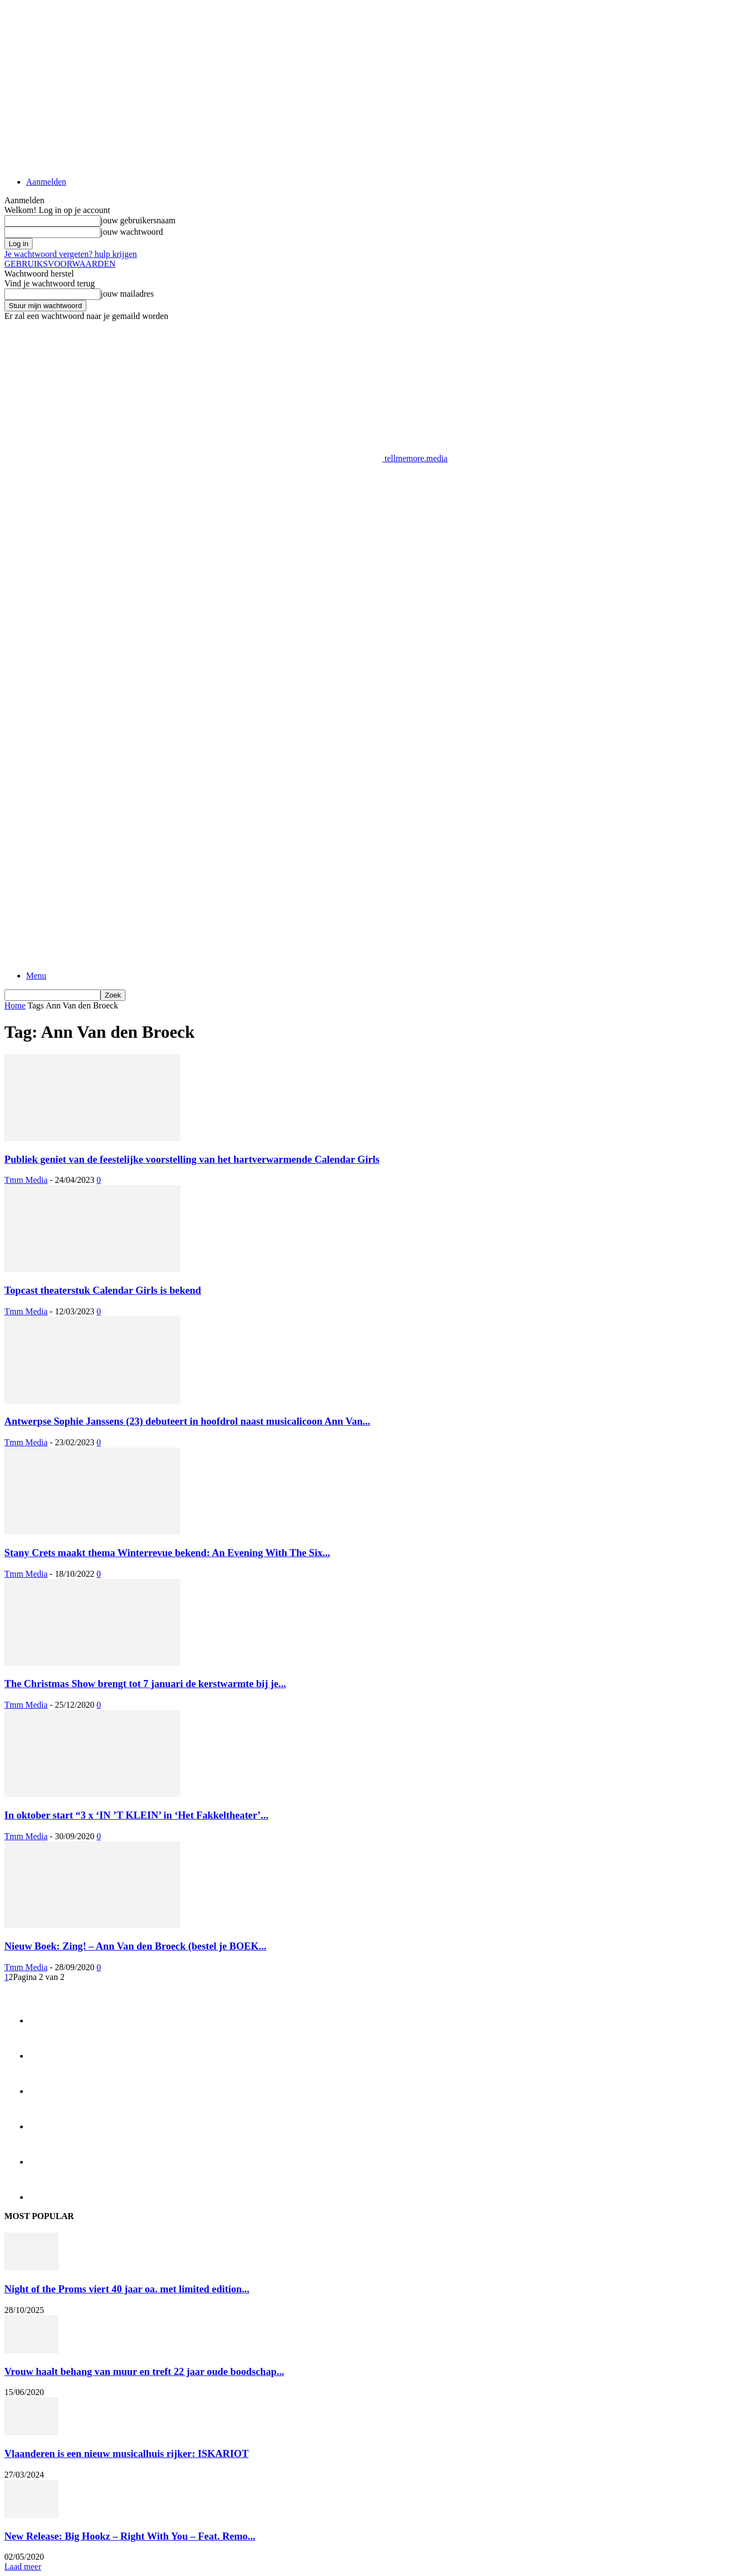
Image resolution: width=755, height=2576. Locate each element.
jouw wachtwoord (131, 231)
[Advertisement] (202, 487)
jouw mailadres (127, 293)
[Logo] (193, 814)
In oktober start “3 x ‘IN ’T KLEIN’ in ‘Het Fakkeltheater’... (136, 1815)
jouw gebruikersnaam (137, 220)
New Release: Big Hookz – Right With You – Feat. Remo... (129, 2536)
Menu (36, 975)
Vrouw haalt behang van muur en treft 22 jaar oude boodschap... (144, 2371)
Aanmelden (46, 181)
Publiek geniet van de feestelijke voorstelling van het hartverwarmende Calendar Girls (192, 1159)
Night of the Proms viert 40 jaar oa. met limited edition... (126, 2289)
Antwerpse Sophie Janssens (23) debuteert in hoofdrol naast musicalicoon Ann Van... (187, 1421)
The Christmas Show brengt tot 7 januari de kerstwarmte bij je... (145, 1683)
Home (15, 1005)
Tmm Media (26, 1179)
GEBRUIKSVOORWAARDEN (59, 263)
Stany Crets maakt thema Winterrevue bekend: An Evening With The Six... (167, 1552)
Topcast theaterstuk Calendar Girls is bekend (102, 1290)
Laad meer (22, 2566)
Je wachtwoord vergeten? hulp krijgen (70, 254)
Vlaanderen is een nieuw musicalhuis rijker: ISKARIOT (126, 2453)
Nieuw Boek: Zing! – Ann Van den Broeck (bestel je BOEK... (135, 1946)
